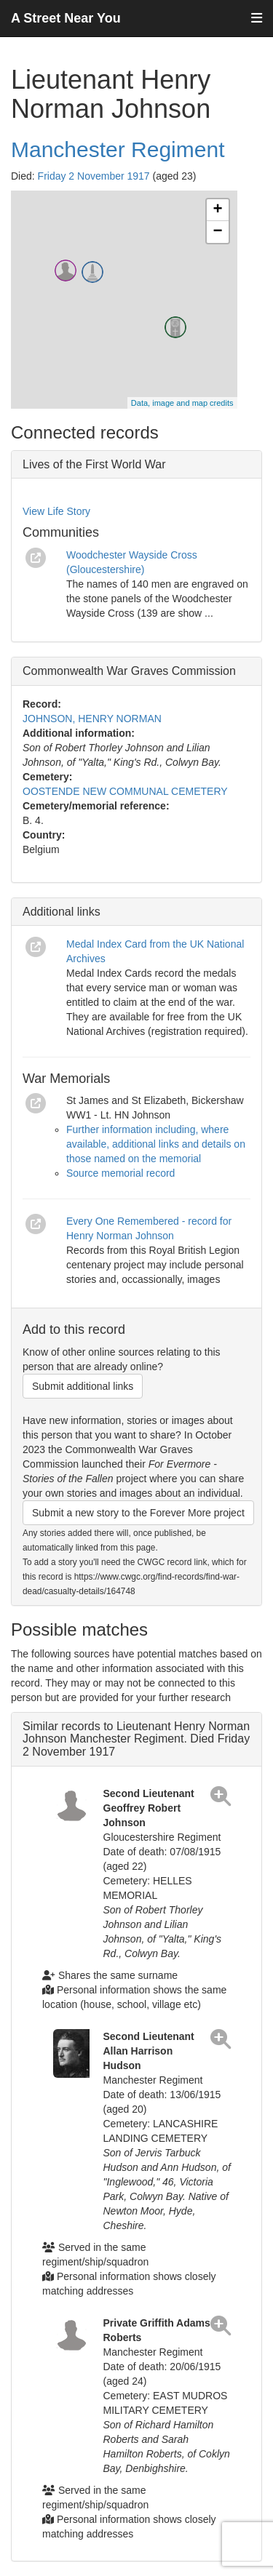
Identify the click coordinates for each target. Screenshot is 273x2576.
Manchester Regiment (117, 149)
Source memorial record (120, 1173)
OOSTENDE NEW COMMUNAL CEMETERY (125, 791)
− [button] (217, 232)
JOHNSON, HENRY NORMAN (92, 718)
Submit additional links (82, 1386)
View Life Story (56, 511)
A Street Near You (66, 18)
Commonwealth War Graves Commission (129, 671)
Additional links (61, 911)
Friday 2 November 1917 (94, 176)
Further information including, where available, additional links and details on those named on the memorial (155, 1144)
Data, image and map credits (182, 403)
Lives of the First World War (94, 464)
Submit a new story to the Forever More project (138, 1513)
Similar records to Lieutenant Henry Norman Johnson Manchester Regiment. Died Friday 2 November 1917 (136, 1739)
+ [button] (217, 210)
